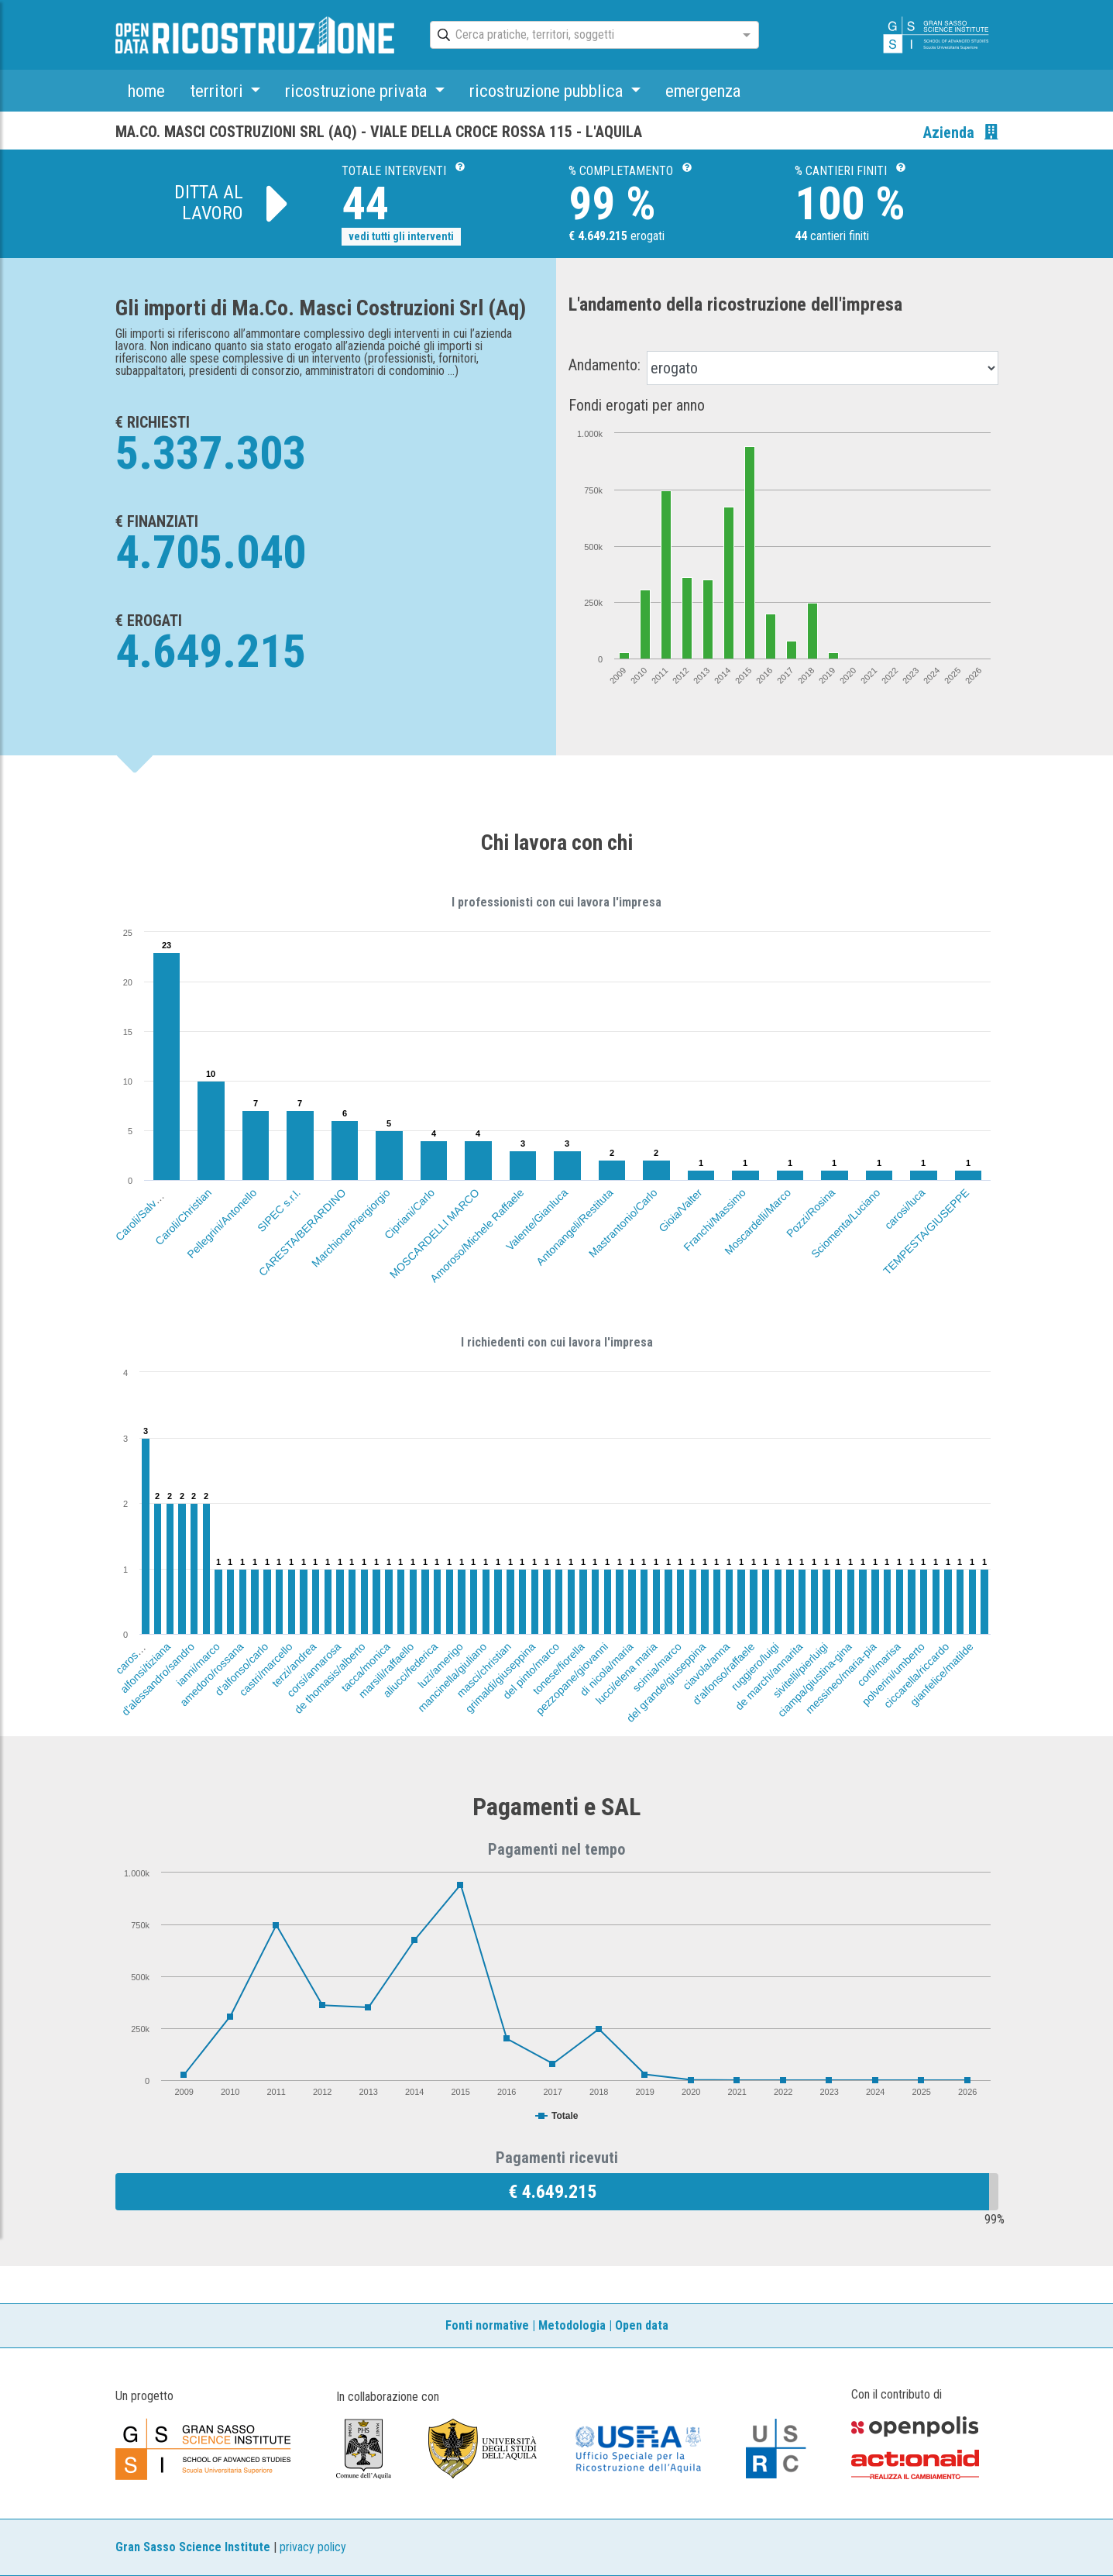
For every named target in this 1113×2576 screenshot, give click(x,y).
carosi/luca (904, 1209)
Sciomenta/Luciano (846, 1223)
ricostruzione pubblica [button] (548, 91)
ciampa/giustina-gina (814, 1679)
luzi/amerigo (440, 1665)
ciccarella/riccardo (916, 1675)
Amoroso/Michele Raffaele (477, 1235)
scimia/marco (657, 1667)
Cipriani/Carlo (409, 1213)
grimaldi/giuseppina (500, 1677)
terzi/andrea (294, 1665)
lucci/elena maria (626, 1673)
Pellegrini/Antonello (221, 1223)
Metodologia (572, 2325)
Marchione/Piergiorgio (351, 1228)
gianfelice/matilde (942, 1674)
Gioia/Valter (680, 1210)
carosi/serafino (141, 1647)
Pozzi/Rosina (810, 1213)
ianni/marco (197, 1664)
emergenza (702, 91)
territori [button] (218, 91)
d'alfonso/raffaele (723, 1673)
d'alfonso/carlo (241, 1669)
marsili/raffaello (386, 1670)
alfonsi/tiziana (145, 1667)
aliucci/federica (411, 1670)
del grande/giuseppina (665, 1682)
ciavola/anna (706, 1666)
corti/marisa (878, 1664)
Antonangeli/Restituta (574, 1226)
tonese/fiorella (558, 1668)
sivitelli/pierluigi (800, 1670)
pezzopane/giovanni (572, 1678)
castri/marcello (266, 1669)
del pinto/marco (531, 1670)
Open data (641, 2325)
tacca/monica (365, 1667)
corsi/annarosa (313, 1669)
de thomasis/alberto (330, 1678)
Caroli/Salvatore (144, 1211)
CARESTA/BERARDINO (302, 1232)
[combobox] (580, 36)
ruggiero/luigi (755, 1666)
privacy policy (313, 2547)
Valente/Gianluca (536, 1219)
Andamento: (605, 365)
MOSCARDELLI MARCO (434, 1233)
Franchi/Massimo (715, 1220)
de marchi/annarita (769, 1676)
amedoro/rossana (211, 1674)
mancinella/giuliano (452, 1677)
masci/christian (484, 1670)
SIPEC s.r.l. (279, 1210)
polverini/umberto (893, 1674)
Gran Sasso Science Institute (192, 2547)
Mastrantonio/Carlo (623, 1223)
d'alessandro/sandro (158, 1679)
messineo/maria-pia (841, 1678)
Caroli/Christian (183, 1216)
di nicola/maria (606, 1669)
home (146, 91)
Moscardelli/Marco (757, 1221)
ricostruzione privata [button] (358, 91)
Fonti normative (487, 2325)
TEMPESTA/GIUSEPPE (926, 1231)
